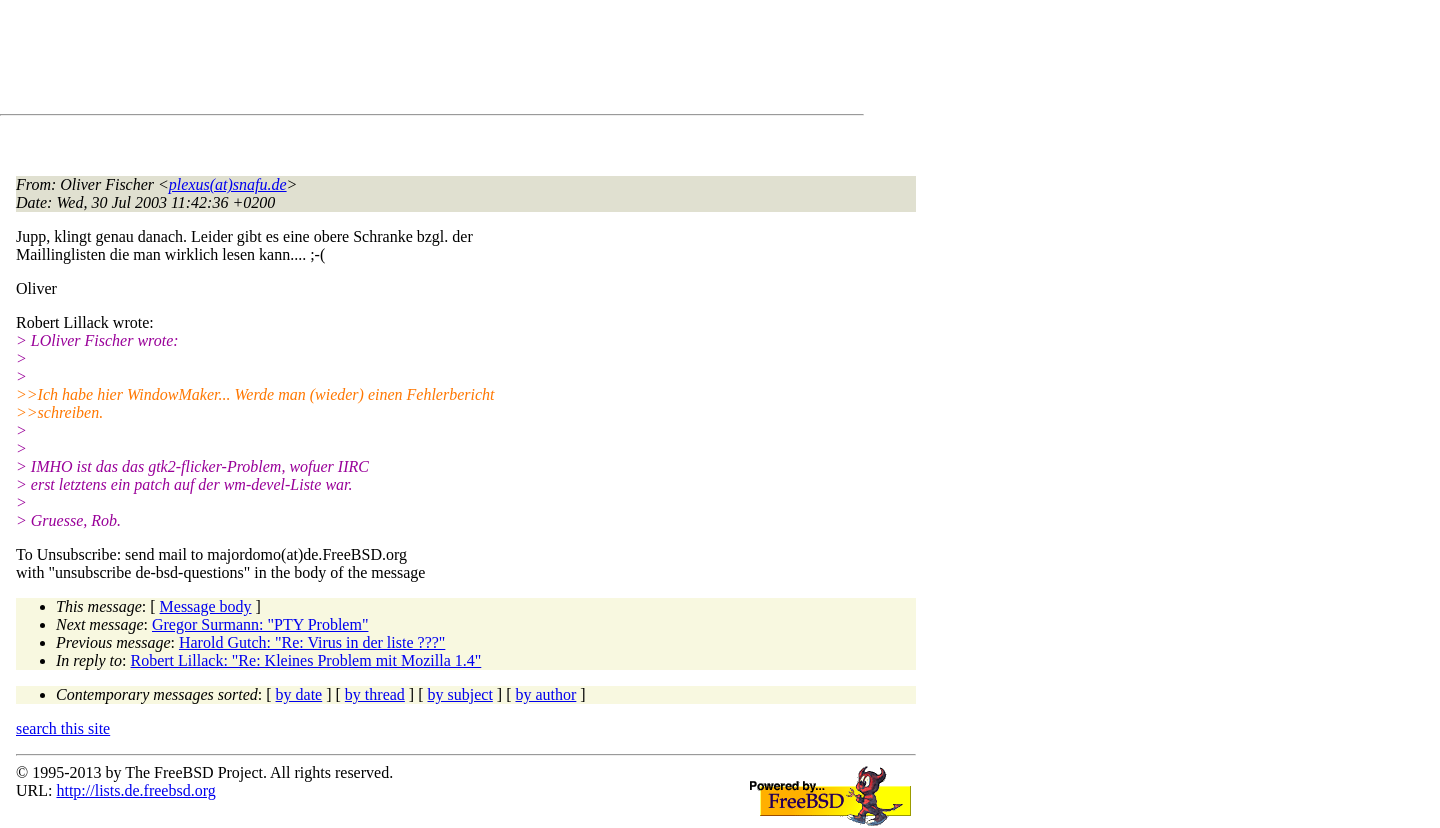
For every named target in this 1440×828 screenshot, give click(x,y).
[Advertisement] (380, 61)
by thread (375, 694)
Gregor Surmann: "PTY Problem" (260, 624)
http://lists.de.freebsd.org (135, 790)
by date (299, 694)
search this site (63, 728)
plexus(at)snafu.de (228, 184)
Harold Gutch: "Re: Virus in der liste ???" (312, 642)
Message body (206, 606)
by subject (460, 694)
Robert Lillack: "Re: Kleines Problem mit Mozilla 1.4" (306, 660)
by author (545, 694)
